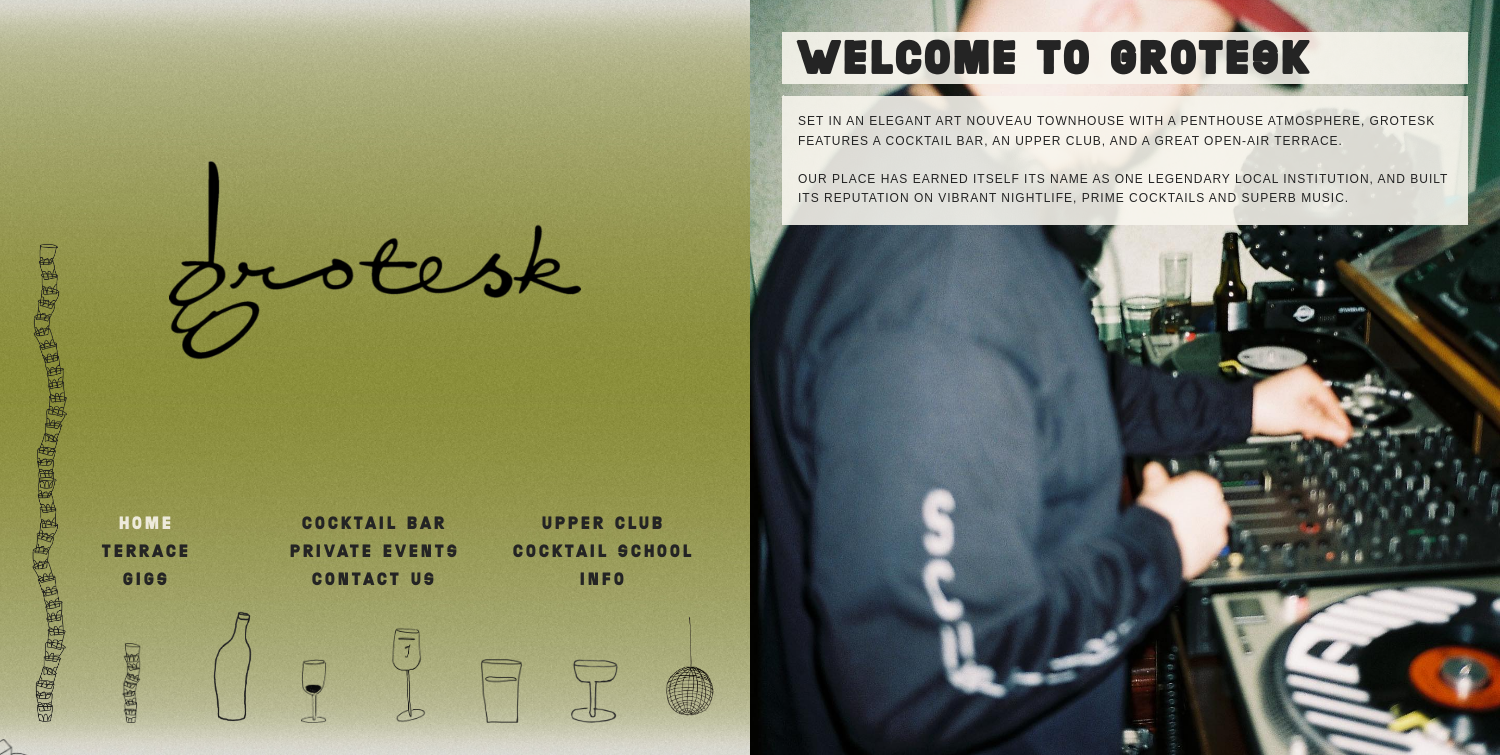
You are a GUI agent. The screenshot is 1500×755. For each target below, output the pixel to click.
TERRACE (146, 552)
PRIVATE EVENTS (375, 552)
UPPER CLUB (603, 524)
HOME (146, 524)
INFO (603, 580)
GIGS (146, 580)
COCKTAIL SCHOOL (603, 552)
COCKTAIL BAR (374, 524)
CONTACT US (374, 580)
